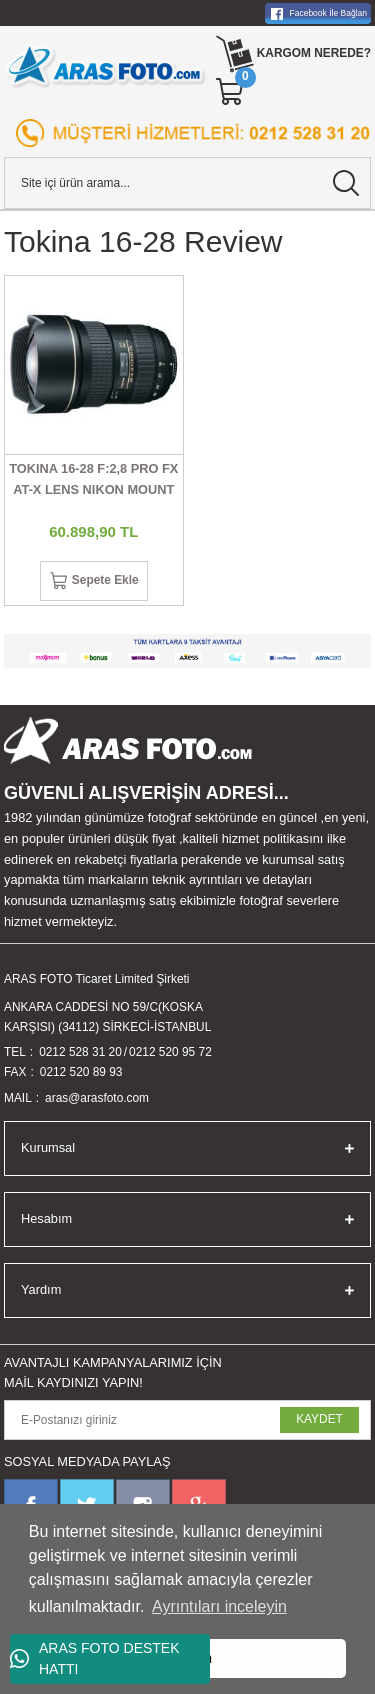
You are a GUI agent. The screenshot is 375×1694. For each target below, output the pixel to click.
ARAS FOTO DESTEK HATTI (95, 1658)
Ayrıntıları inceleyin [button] (219, 1606)
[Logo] (105, 66)
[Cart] (231, 92)
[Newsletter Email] (187, 1420)
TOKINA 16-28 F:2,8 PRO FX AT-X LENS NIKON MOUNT (93, 479)
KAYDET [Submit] (319, 1419)
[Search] (187, 183)
